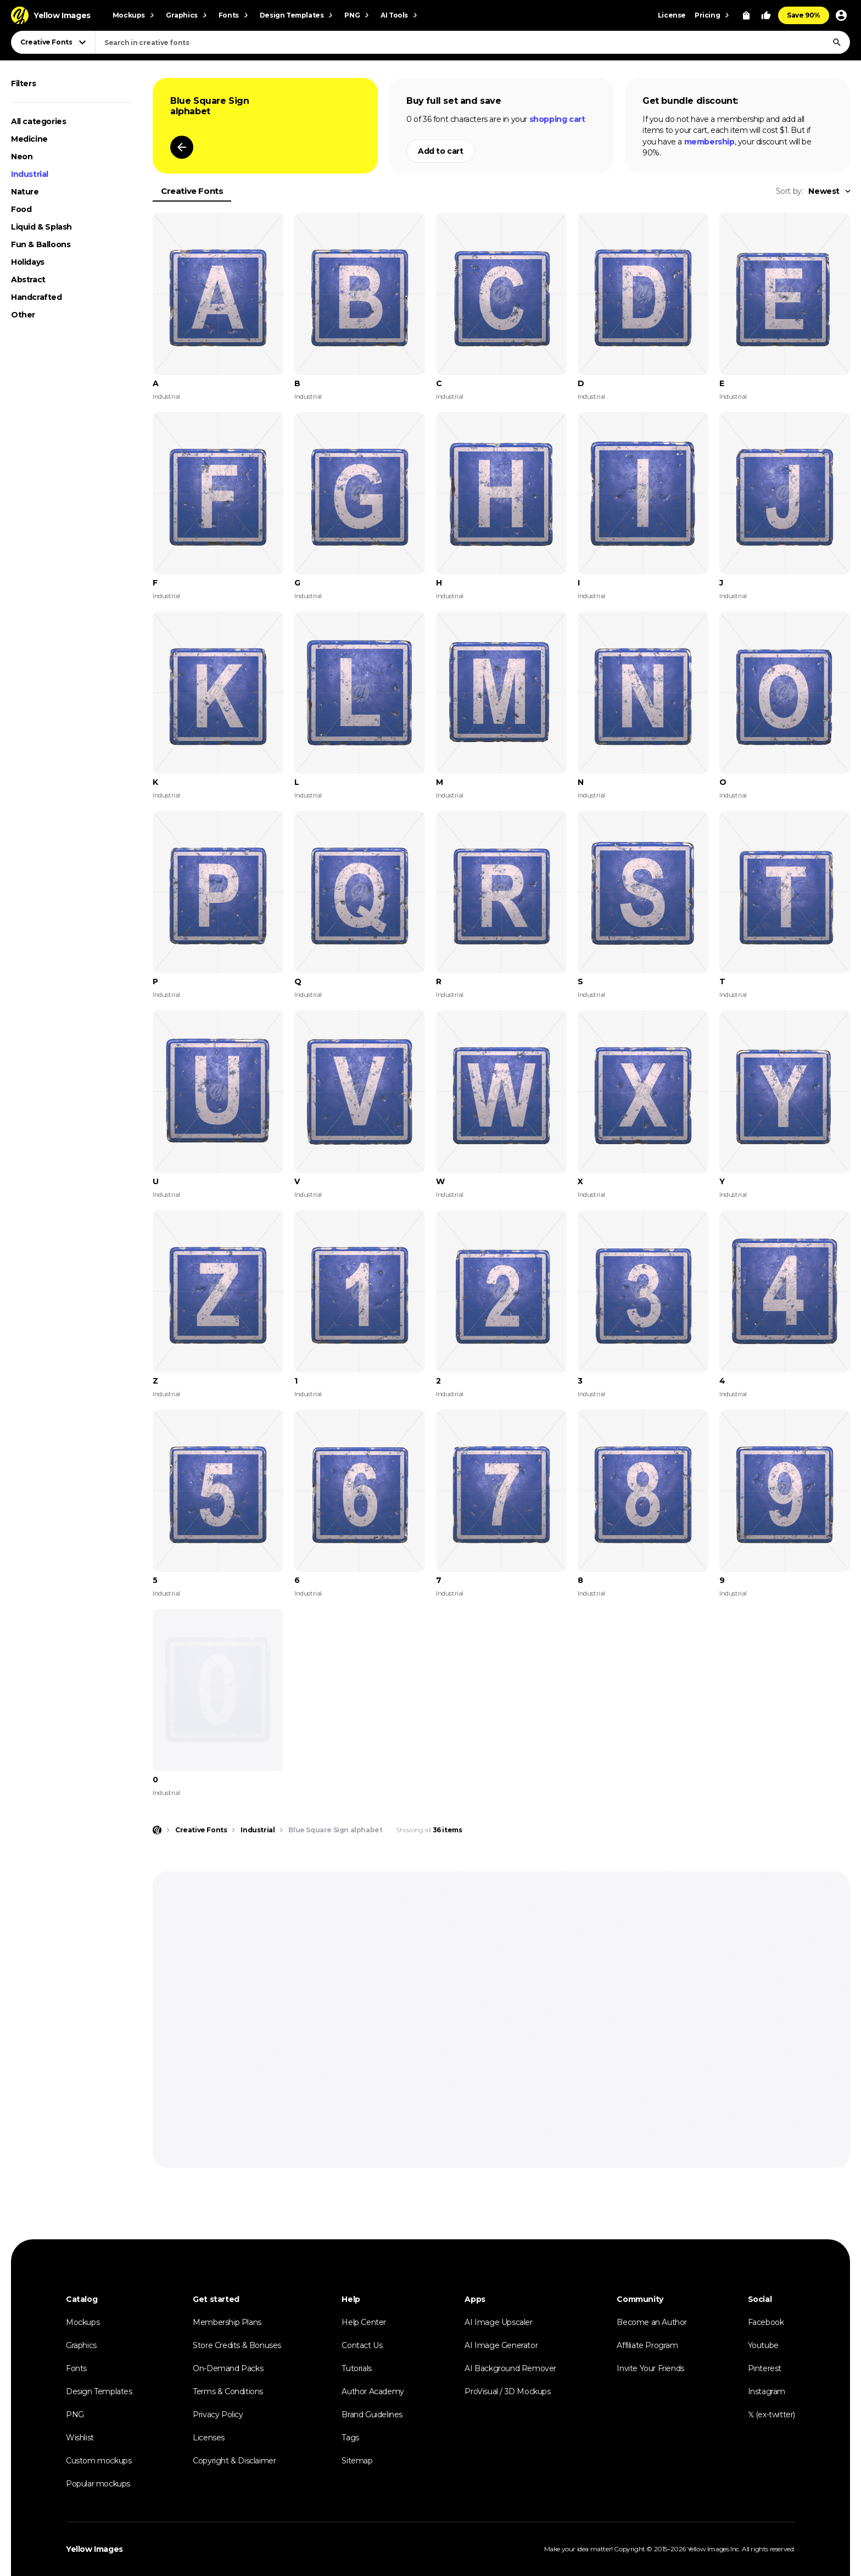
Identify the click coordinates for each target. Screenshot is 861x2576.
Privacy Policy (218, 2414)
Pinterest (764, 2368)
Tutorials (356, 2368)
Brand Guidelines (372, 2414)
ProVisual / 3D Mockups (507, 2391)
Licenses (209, 2438)
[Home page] (157, 1830)
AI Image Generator (501, 2345)
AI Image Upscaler (498, 2322)
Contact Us (362, 2345)
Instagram (766, 2391)
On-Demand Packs (228, 2368)
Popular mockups (98, 2484)
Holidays (27, 262)
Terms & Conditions (228, 2391)
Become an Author (652, 2322)
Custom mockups (98, 2461)
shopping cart (557, 119)
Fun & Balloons (40, 244)
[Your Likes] (766, 15)
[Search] (836, 42)
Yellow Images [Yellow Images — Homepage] (94, 2549)
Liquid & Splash (41, 227)
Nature (25, 192)
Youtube (763, 2345)
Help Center (364, 2322)
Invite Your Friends (650, 2368)
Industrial (29, 174)
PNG (75, 2414)
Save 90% (803, 15)
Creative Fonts (192, 191)
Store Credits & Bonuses (237, 2345)
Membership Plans (227, 2322)
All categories (38, 121)
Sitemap (357, 2461)
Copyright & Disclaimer (234, 2461)
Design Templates (99, 2391)
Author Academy (373, 2391)
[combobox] (472, 42)
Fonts (76, 2368)
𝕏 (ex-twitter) (771, 2414)
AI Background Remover (510, 2368)
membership (709, 142)
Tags (350, 2438)
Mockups (82, 2322)
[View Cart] (746, 15)
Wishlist (80, 2438)
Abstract (28, 280)
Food (21, 209)
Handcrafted (36, 297)
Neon (21, 156)
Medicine (29, 139)
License (672, 15)
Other (23, 315)
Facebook (766, 2322)
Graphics (81, 2345)
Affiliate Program (647, 2345)
